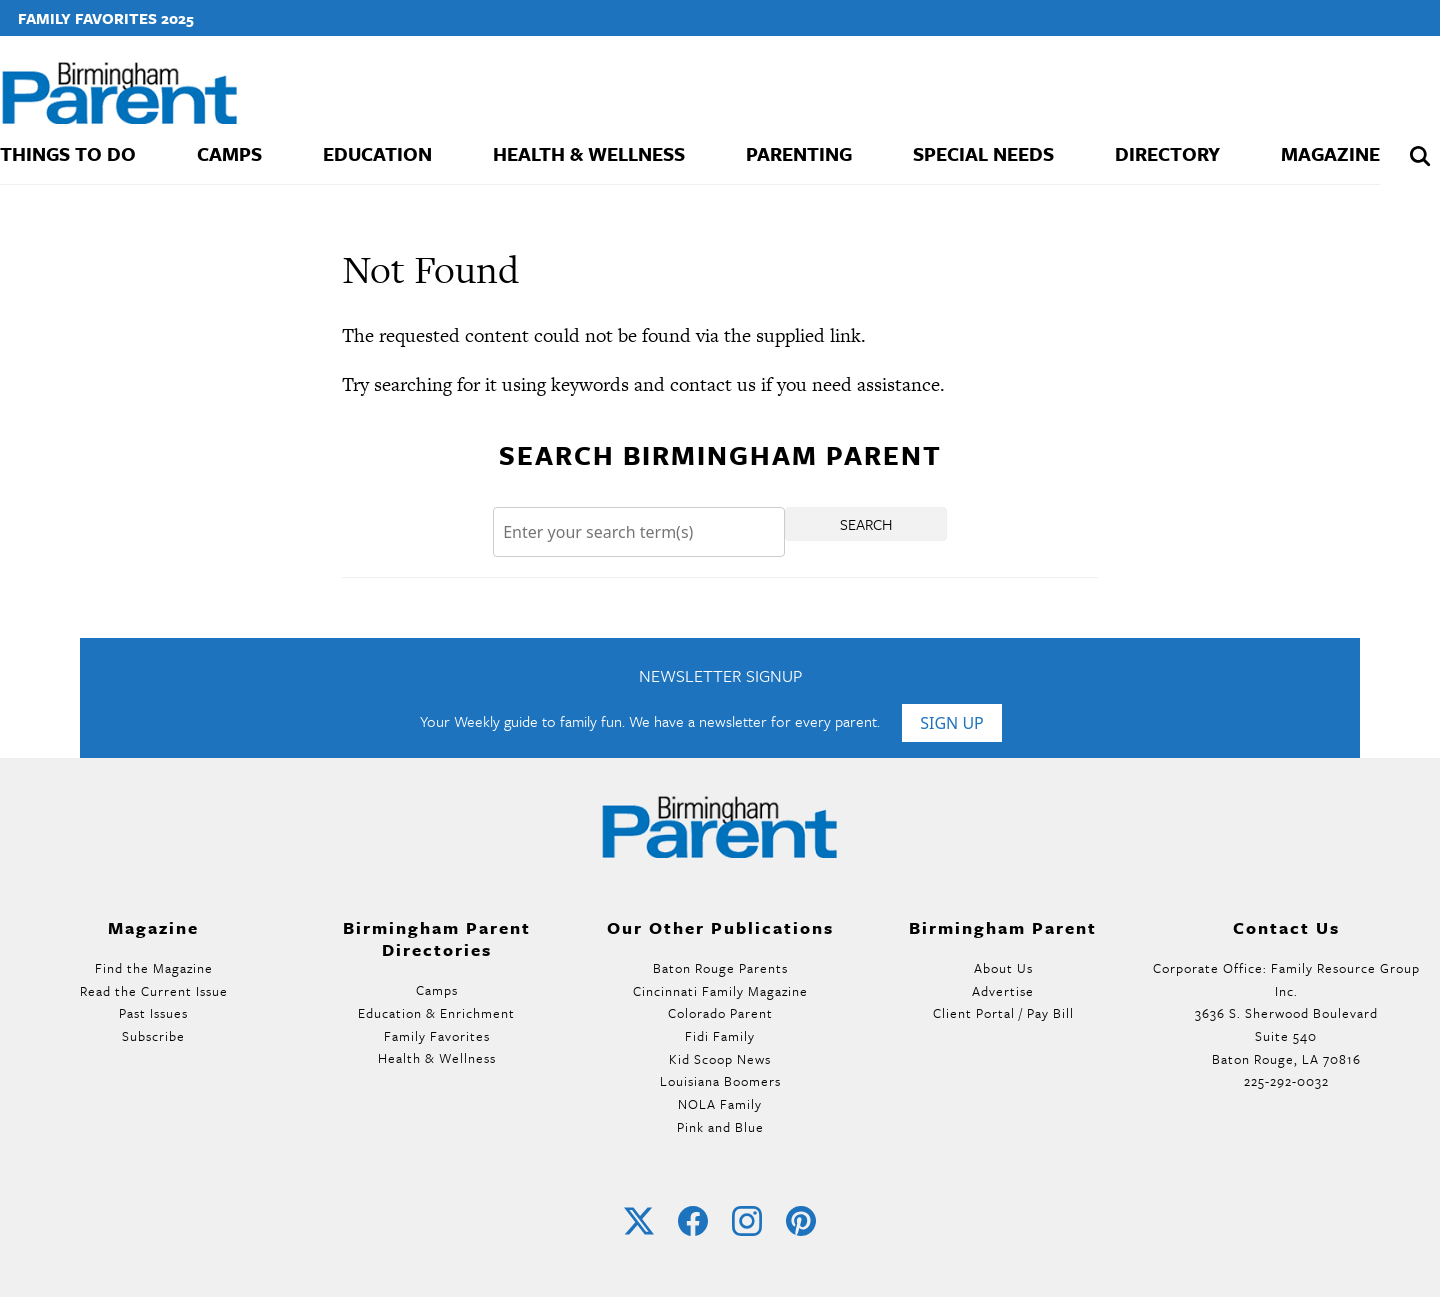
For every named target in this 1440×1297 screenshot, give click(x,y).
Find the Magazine (154, 968)
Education (377, 153)
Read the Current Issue (154, 991)
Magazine (1330, 153)
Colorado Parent (720, 1013)
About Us (1003, 968)
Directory (1167, 153)
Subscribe (153, 1036)
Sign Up (952, 723)
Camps (229, 153)
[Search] (639, 532)
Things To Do (68, 153)
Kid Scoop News (720, 1059)
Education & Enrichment (436, 1013)
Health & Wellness (589, 153)
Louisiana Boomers (720, 1081)
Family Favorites (437, 1036)
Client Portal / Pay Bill (1003, 1013)
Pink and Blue (720, 1127)
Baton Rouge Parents (720, 968)
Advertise (1003, 991)
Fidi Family (720, 1036)
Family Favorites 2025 (106, 18)
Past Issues (153, 1013)
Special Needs (983, 153)
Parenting (799, 153)
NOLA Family (720, 1104)
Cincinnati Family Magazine (720, 991)
